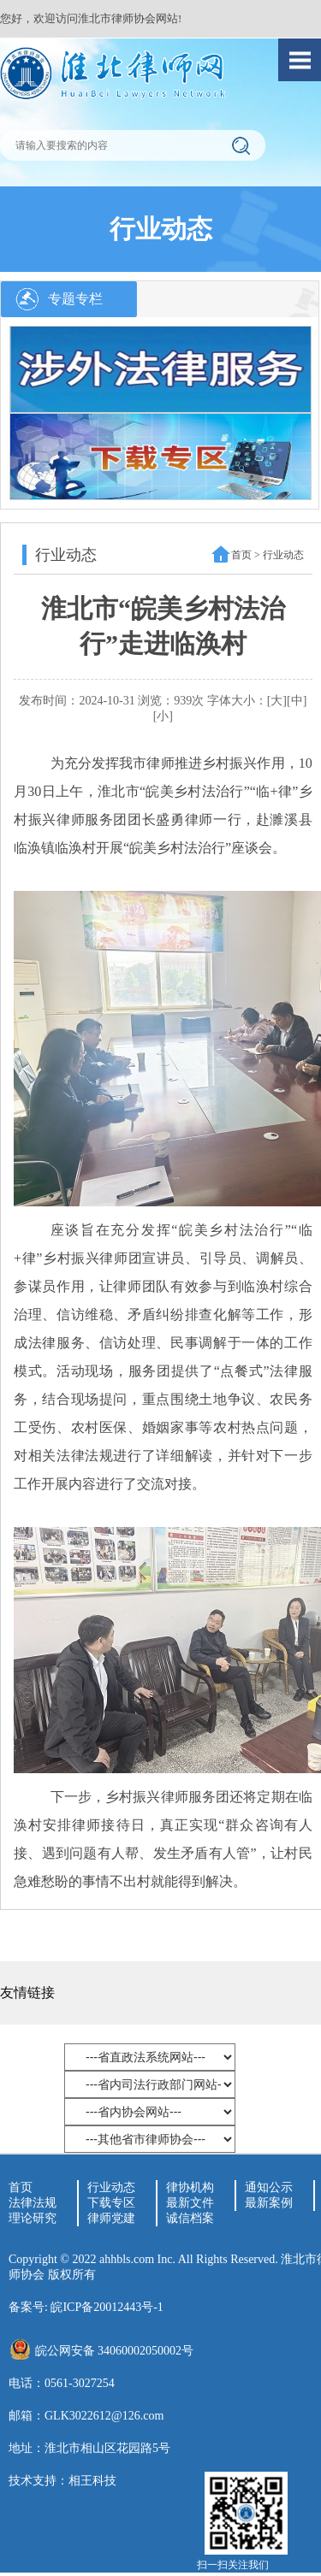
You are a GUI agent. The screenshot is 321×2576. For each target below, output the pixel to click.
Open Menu (299, 59)
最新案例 (269, 2202)
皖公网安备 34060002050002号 (114, 2350)
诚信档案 (190, 2218)
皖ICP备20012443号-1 (107, 2307)
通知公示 (269, 2187)
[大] (277, 700)
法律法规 (32, 2202)
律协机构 (190, 2187)
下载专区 (111, 2202)
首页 (241, 555)
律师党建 (111, 2218)
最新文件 (190, 2202)
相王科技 (92, 2480)
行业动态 (111, 2187)
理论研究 (32, 2218)
